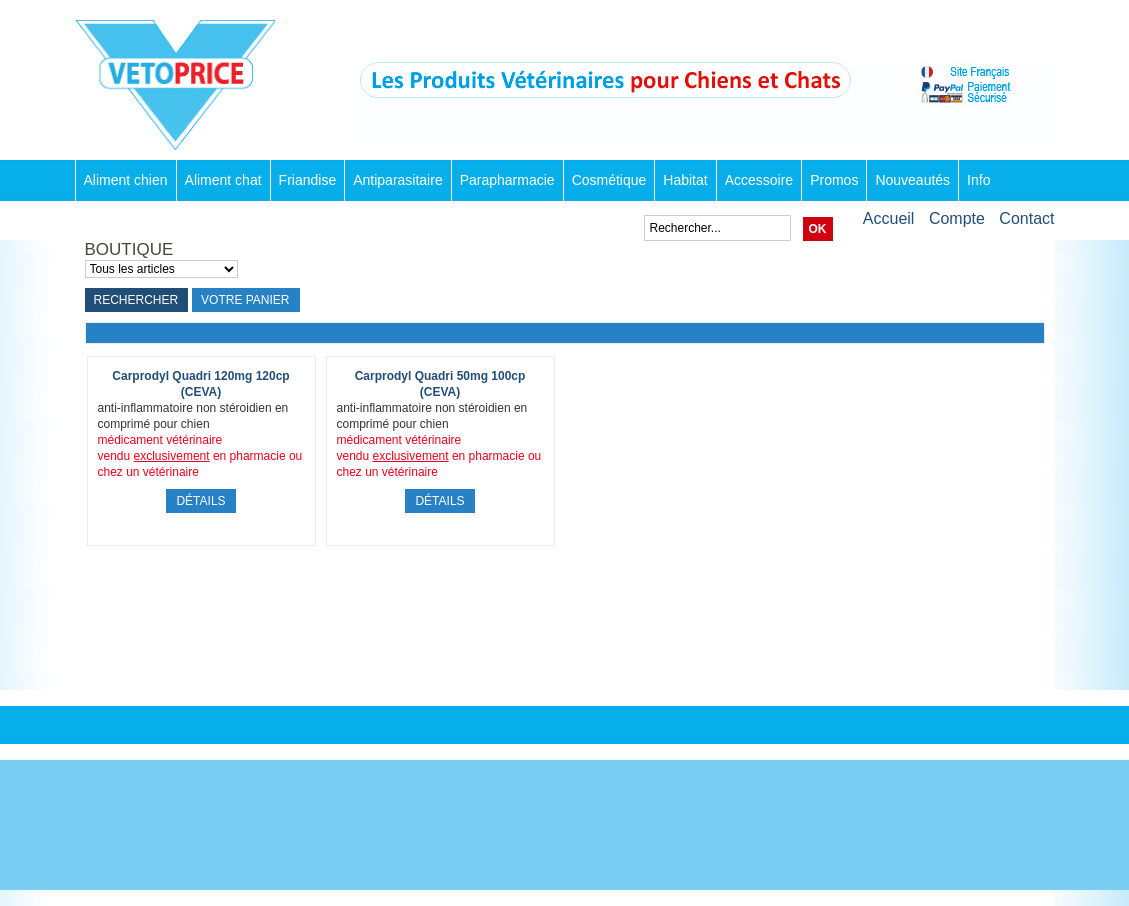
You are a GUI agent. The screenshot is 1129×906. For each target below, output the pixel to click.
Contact (1026, 218)
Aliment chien (126, 180)
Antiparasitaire (398, 180)
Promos (834, 180)
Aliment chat (223, 180)
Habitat (685, 180)
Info (978, 180)
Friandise (308, 180)
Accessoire (759, 180)
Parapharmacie (507, 180)
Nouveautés (912, 180)
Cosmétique (609, 180)
